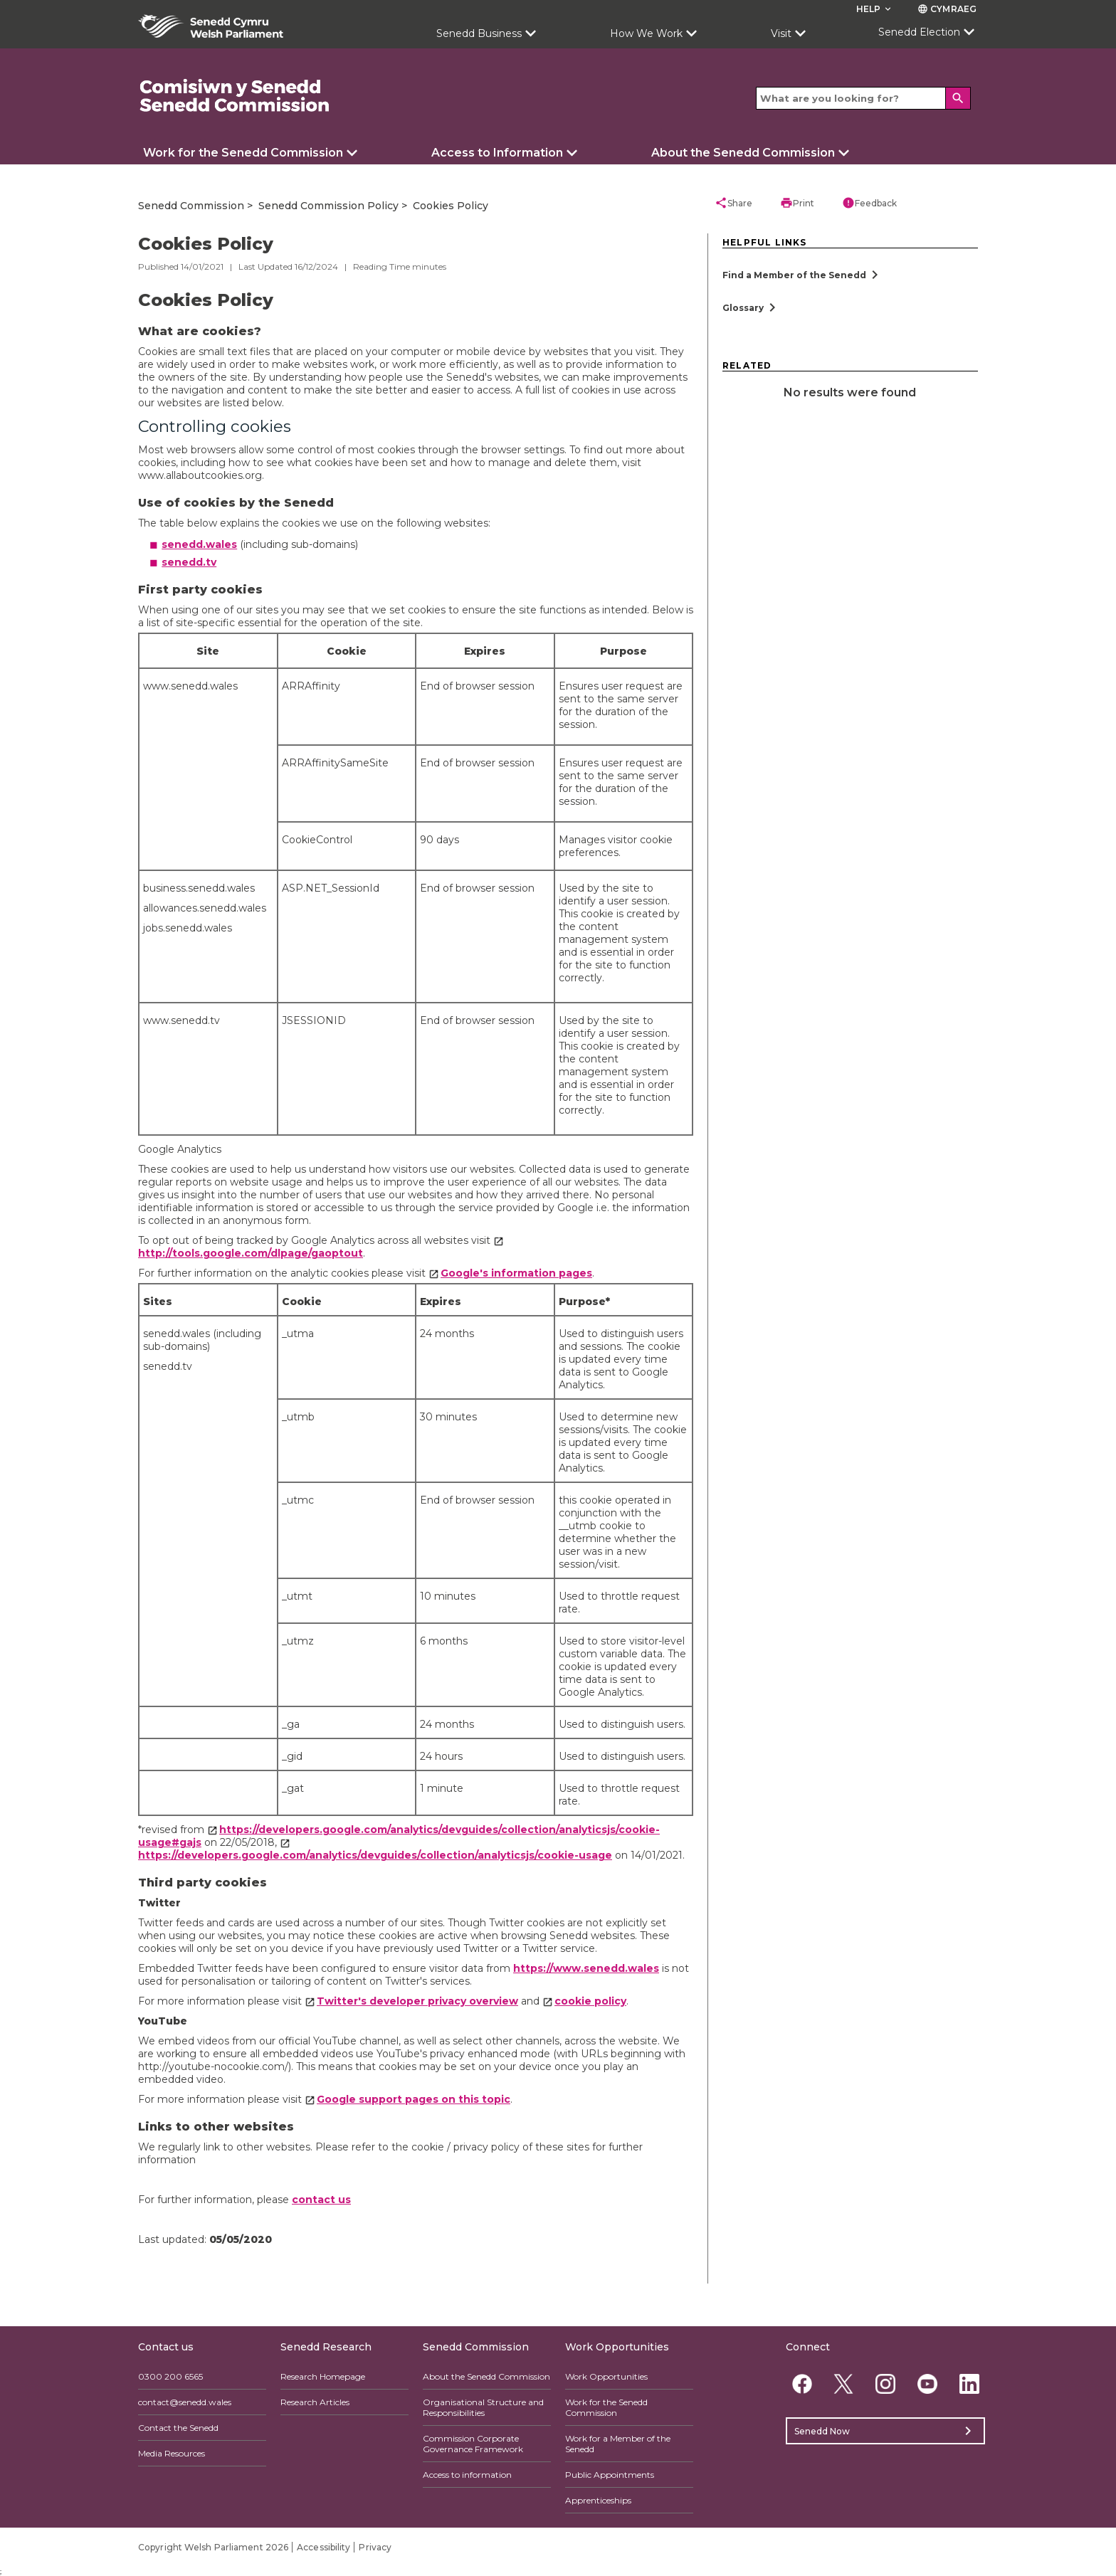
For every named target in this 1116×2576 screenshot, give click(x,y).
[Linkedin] (969, 2384)
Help (875, 9)
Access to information (467, 2474)
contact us (321, 2199)
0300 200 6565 (170, 2376)
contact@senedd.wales (184, 2402)
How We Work (646, 33)
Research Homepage (322, 2376)
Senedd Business (479, 33)
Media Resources (171, 2453)
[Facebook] (802, 2384)
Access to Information (497, 152)
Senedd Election (919, 32)
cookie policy (590, 2001)
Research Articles (314, 2402)
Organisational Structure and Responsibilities (483, 2407)
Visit (781, 33)
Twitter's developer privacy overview (417, 2001)
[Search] (958, 98)
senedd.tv (189, 562)
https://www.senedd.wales (586, 1968)
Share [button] (733, 202)
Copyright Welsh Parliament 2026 (213, 2547)
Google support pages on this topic (413, 2099)
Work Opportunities (606, 2376)
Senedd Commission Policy (328, 205)
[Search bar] (863, 98)
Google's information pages (516, 1273)
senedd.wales (199, 544)
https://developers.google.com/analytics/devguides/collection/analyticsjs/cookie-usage (375, 1855)
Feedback (869, 202)
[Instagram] (886, 2384)
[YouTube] (927, 2384)
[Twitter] (844, 2384)
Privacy (375, 2547)
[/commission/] (235, 96)
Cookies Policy (450, 205)
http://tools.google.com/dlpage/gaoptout (250, 1253)
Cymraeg (946, 9)
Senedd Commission (191, 205)
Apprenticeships (598, 2500)
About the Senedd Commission (743, 152)
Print (797, 202)
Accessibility (323, 2547)
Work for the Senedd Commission (243, 152)
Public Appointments (609, 2474)
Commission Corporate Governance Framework (473, 2443)
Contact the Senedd (178, 2427)
